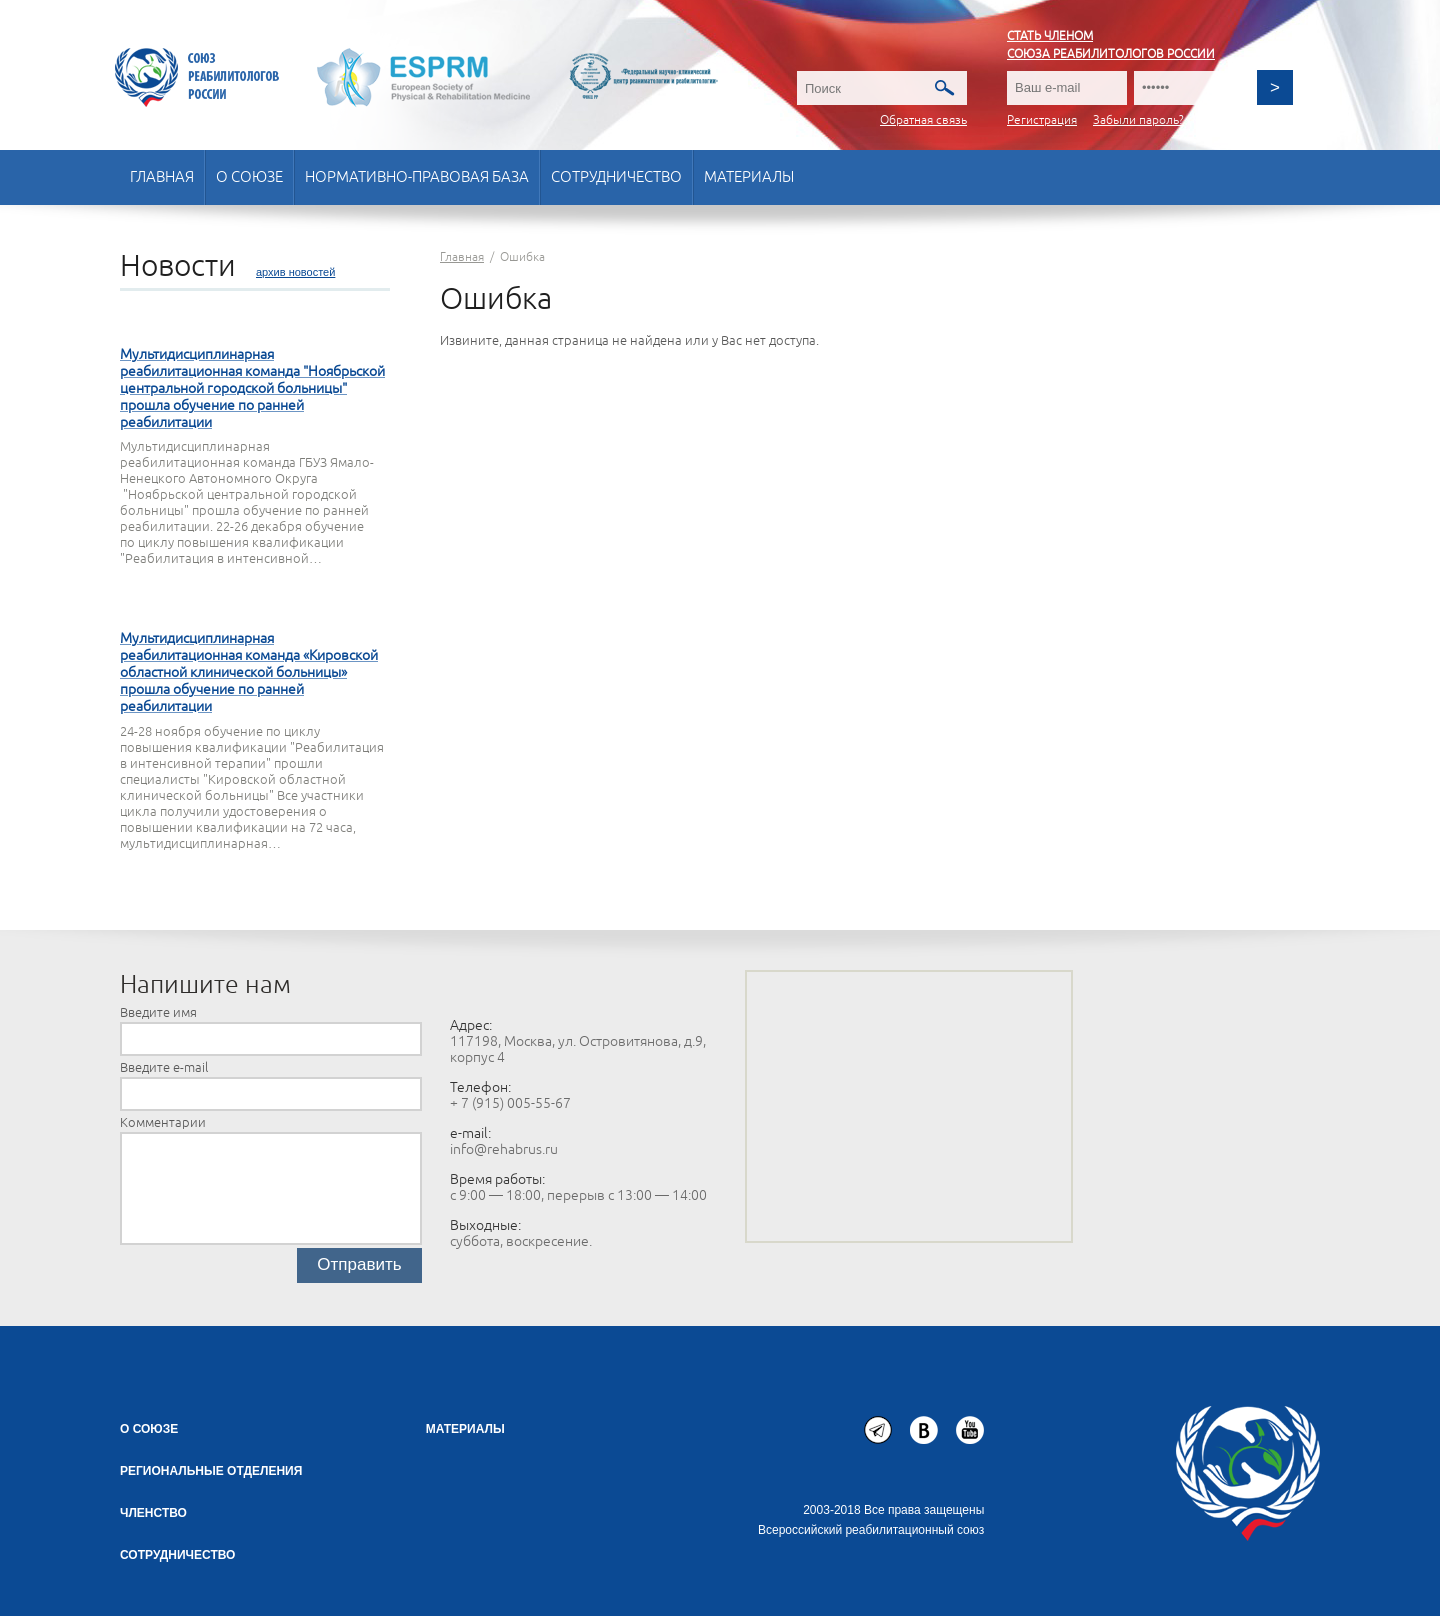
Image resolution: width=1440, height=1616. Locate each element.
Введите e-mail (164, 1068)
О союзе (249, 177)
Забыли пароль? (1138, 120)
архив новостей (295, 272)
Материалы (749, 177)
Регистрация (1042, 120)
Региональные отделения (211, 1471)
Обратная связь (923, 120)
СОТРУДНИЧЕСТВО (177, 1555)
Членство (153, 1513)
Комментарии (163, 1123)
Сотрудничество (616, 177)
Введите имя (158, 1013)
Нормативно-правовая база (417, 177)
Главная (162, 177)
